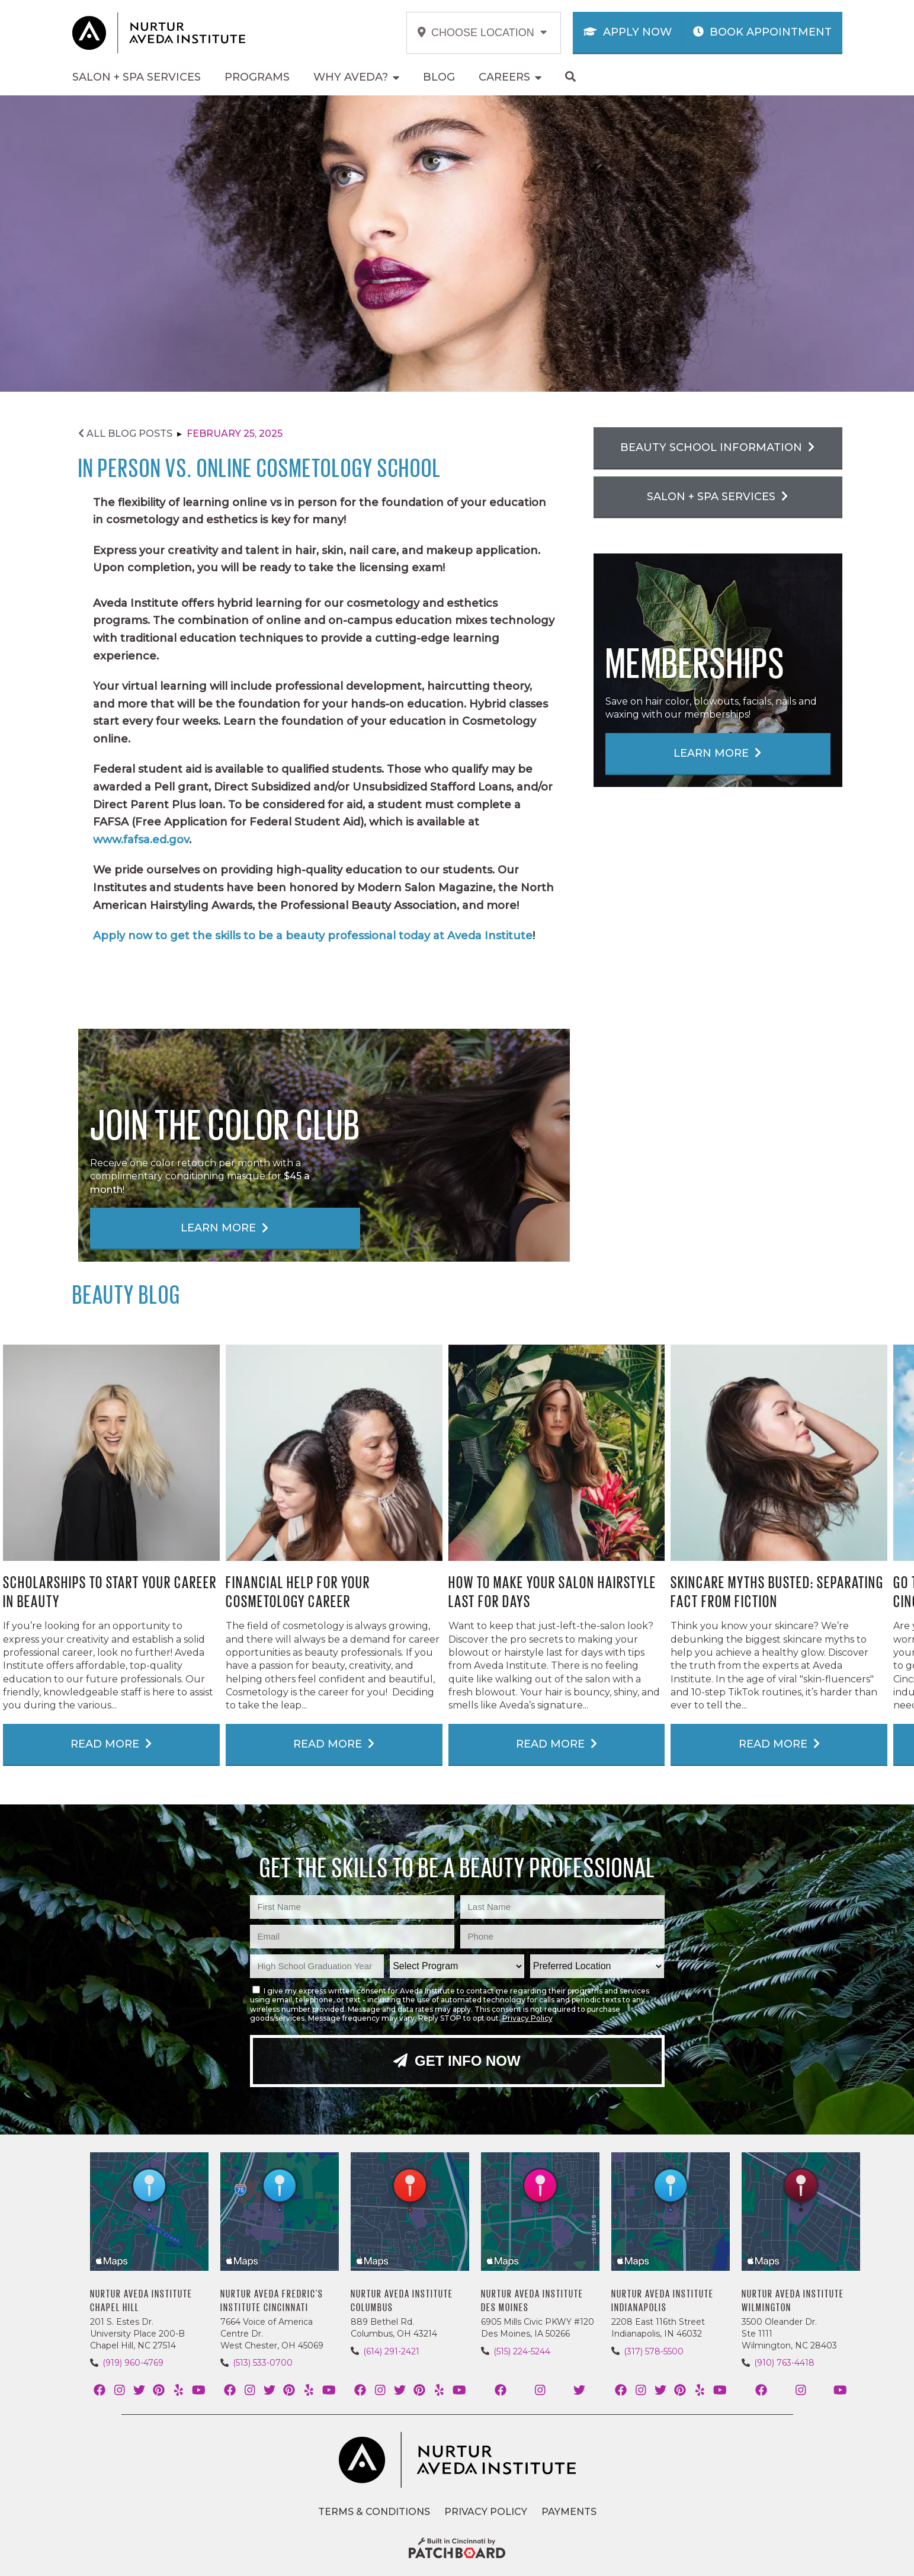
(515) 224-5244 (521, 2351)
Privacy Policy (527, 2018)
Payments (568, 2511)
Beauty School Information (717, 447)
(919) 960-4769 (132, 2362)
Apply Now (627, 32)
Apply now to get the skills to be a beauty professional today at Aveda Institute (313, 935)
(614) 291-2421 (391, 2351)
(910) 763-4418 (784, 2362)
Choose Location (482, 33)
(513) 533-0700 (263, 2362)
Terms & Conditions (374, 2511)
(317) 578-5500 (654, 2351)
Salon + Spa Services (717, 496)
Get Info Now (456, 2061)
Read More (111, 1744)
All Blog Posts (125, 433)
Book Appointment (762, 32)
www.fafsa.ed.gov (141, 839)
